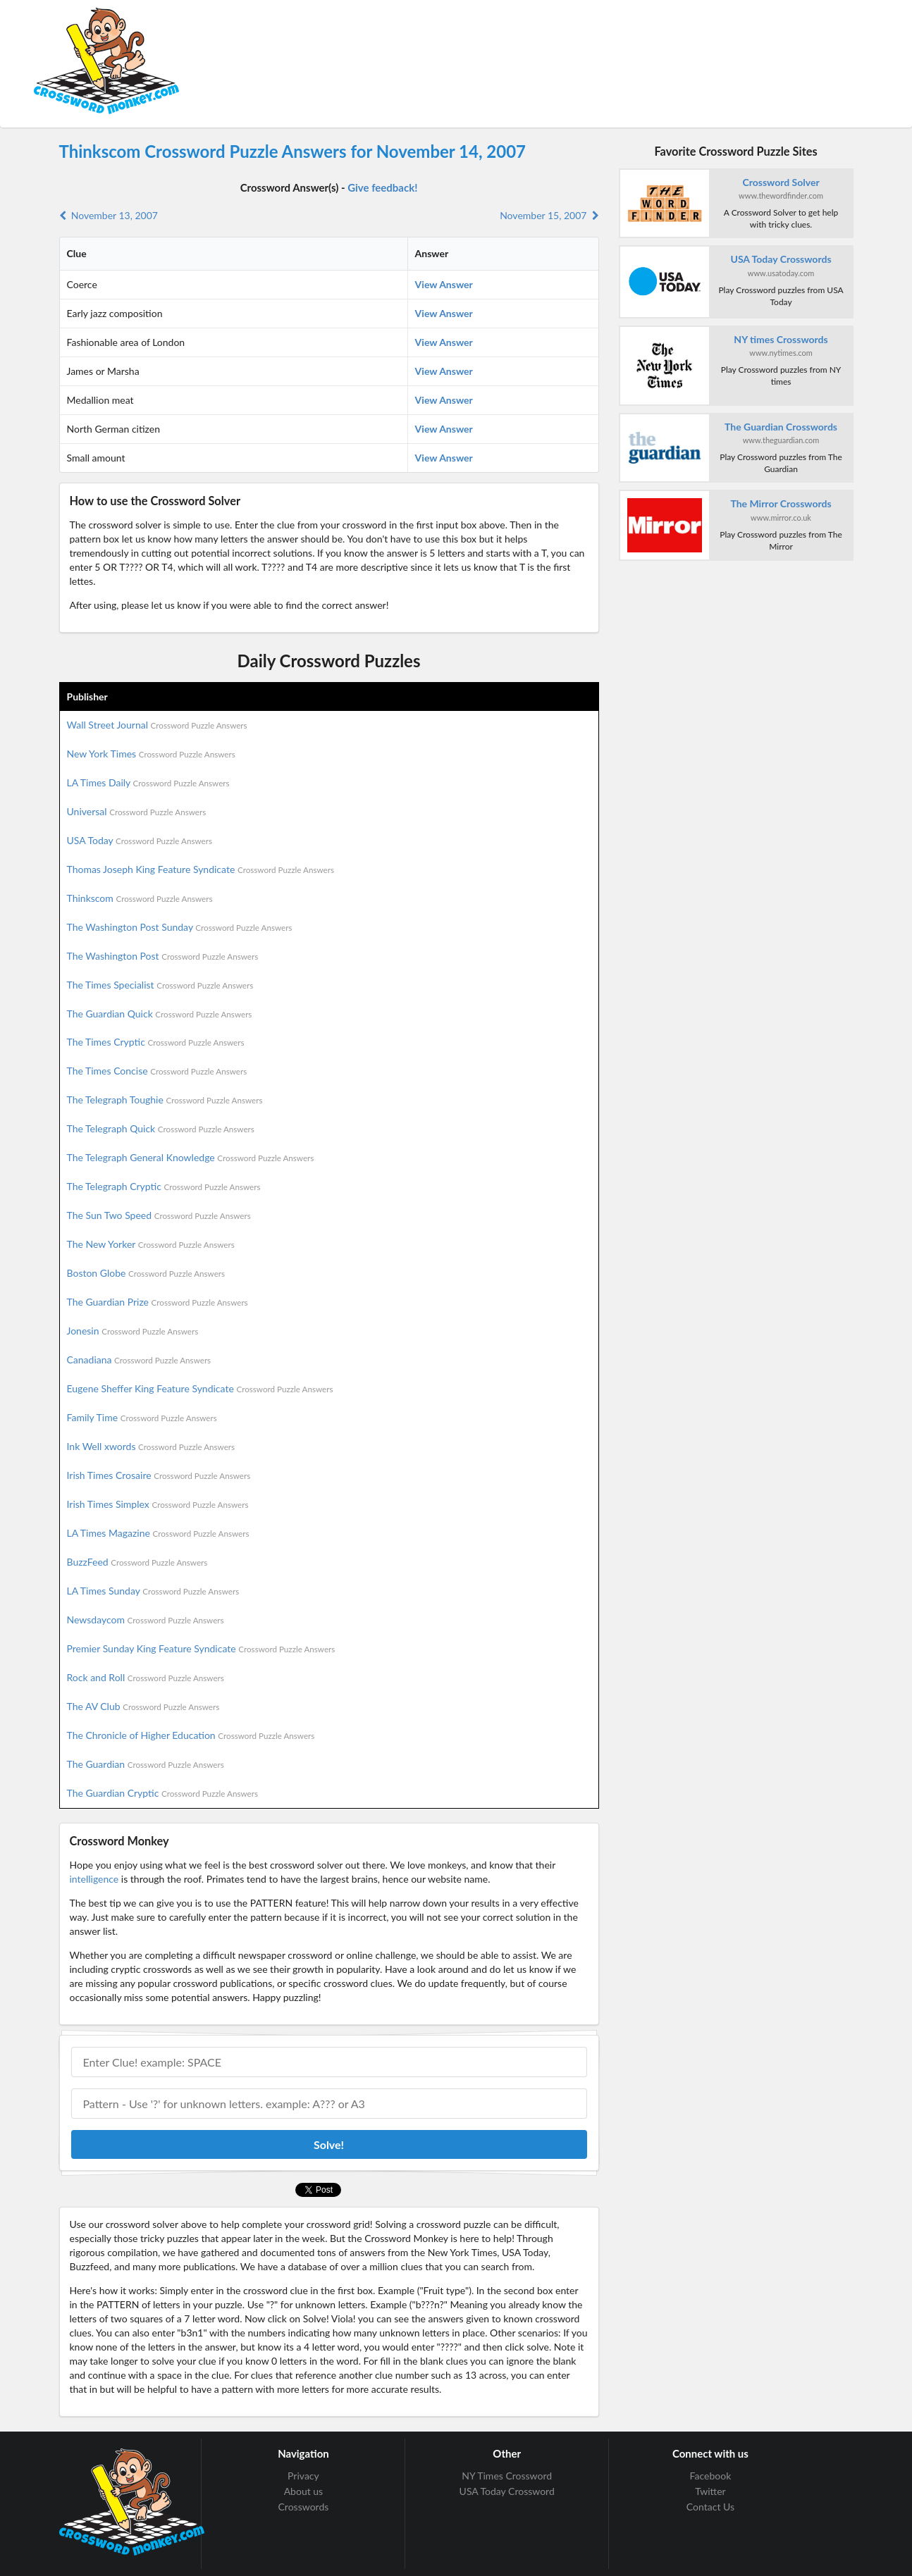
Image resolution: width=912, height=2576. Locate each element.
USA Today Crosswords (781, 259)
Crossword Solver (780, 182)
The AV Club (143, 1706)
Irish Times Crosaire (159, 1475)
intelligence (94, 1879)
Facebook (711, 2476)
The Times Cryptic (156, 1042)
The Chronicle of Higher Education (191, 1735)
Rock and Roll (145, 1677)
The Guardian (145, 1764)
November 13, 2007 (108, 215)
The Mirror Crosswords (780, 503)
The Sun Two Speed (159, 1215)
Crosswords (303, 2507)
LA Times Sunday (153, 1591)
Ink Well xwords (151, 1446)
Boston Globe (146, 1273)
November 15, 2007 (549, 215)
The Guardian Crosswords (781, 427)
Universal (137, 811)
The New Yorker (151, 1244)
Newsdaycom (145, 1620)
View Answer (444, 284)
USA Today (140, 840)
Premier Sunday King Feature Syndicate (201, 1648)
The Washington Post (163, 956)
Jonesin (133, 1331)
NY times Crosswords (780, 339)
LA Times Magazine (158, 1533)
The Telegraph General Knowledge (190, 1157)
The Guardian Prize (157, 1302)
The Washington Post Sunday (179, 927)
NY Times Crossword (507, 2476)
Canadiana (139, 1360)
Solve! (329, 2144)
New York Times (151, 754)
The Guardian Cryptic (163, 1793)
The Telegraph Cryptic (164, 1186)
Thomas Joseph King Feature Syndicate (200, 869)
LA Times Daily (148, 782)
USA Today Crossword (507, 2491)
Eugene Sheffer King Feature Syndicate (200, 1388)
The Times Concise (157, 1071)
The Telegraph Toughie (165, 1100)
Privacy (303, 2476)
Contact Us (710, 2507)
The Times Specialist (160, 985)
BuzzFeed (137, 1562)
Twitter (710, 2491)
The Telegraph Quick (160, 1128)
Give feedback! (382, 187)
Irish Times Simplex (158, 1504)
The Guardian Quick (159, 1014)
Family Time (142, 1417)
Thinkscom (140, 898)
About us (303, 2491)
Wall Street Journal (157, 725)
